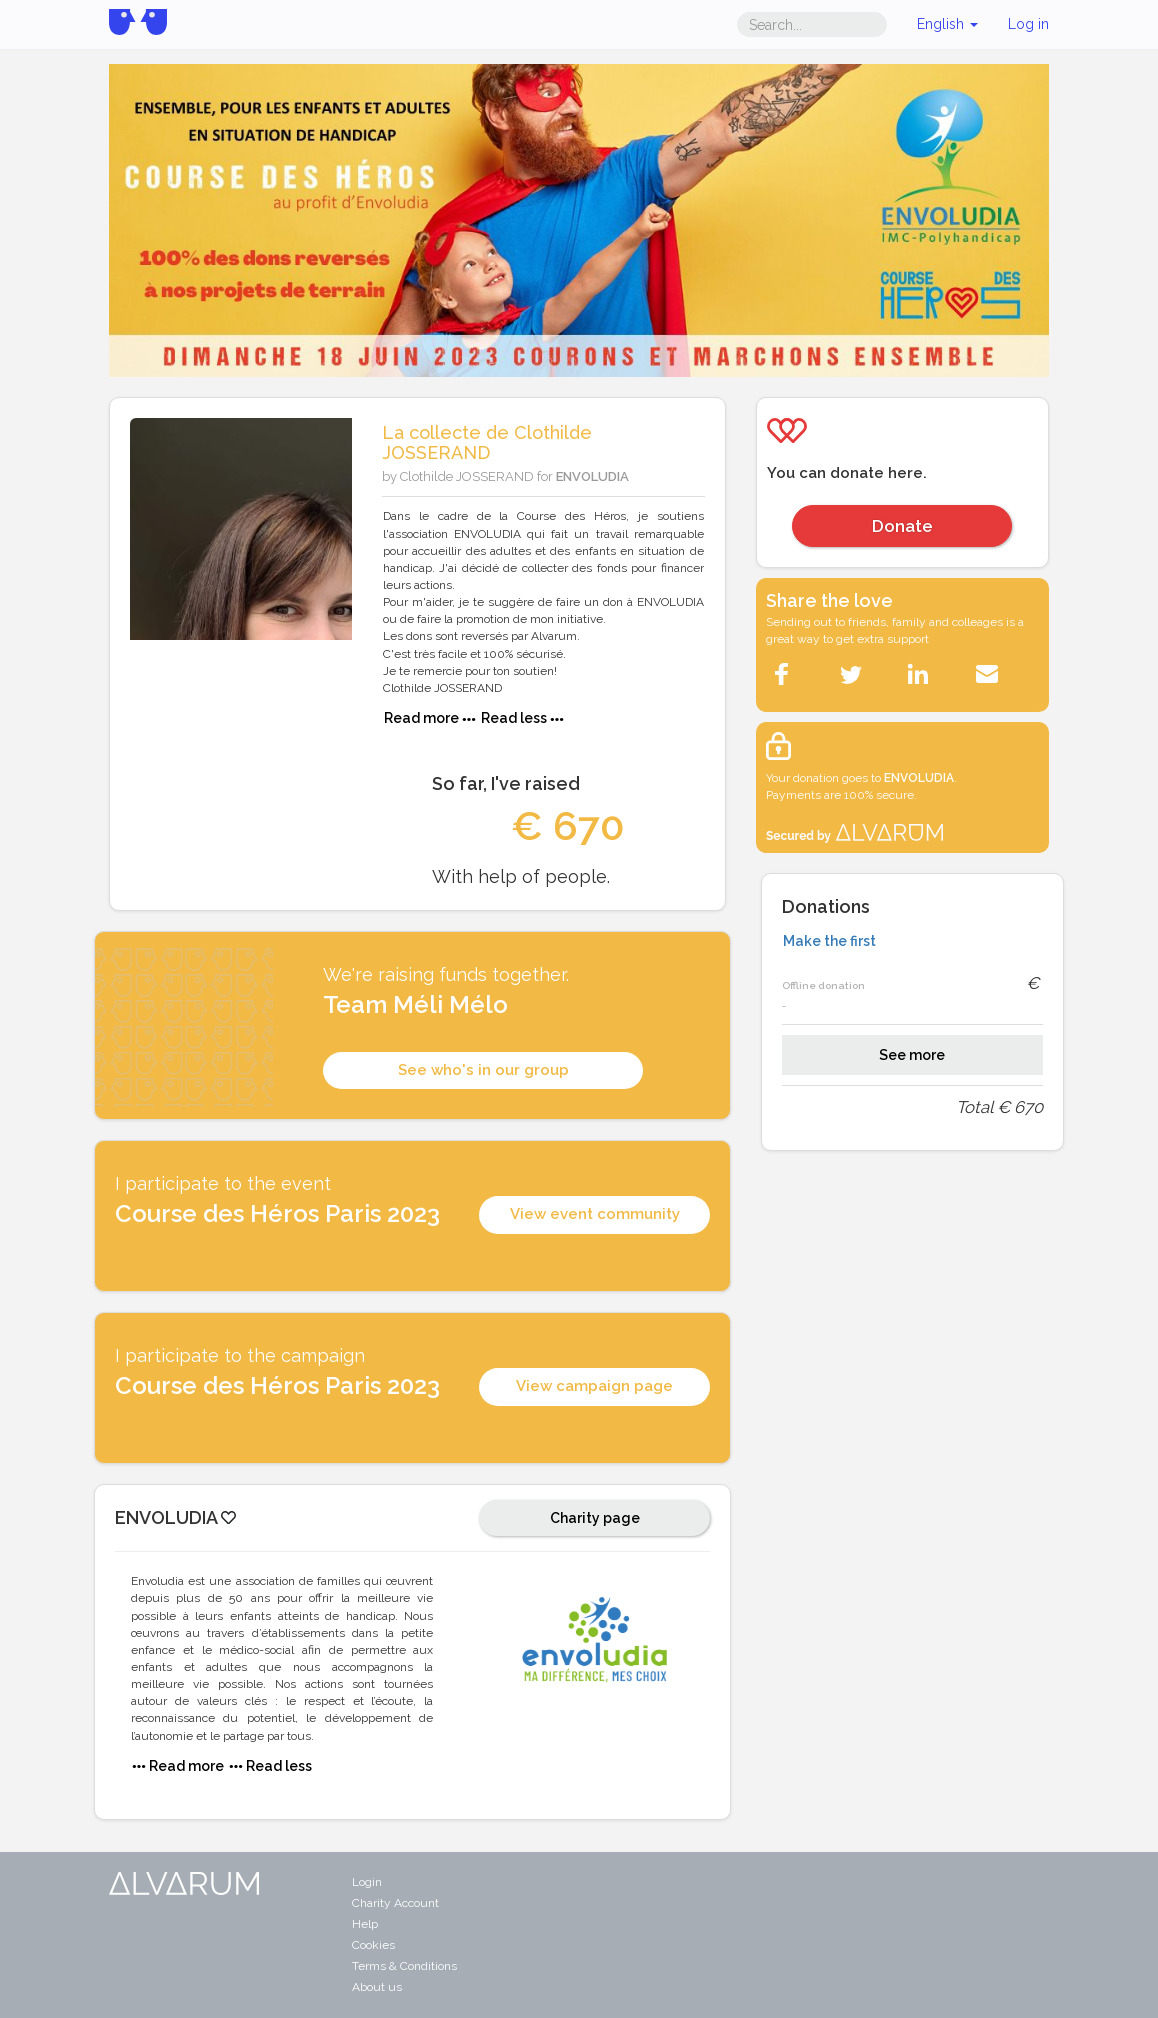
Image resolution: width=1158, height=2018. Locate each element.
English (947, 24)
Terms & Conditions (404, 1966)
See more (912, 1055)
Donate (902, 526)
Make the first (829, 941)
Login (367, 1882)
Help (365, 1924)
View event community (595, 1214)
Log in (1028, 24)
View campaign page (594, 1386)
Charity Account (395, 1903)
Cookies (373, 1945)
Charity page (595, 1518)
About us (377, 1987)
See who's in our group (483, 1070)
